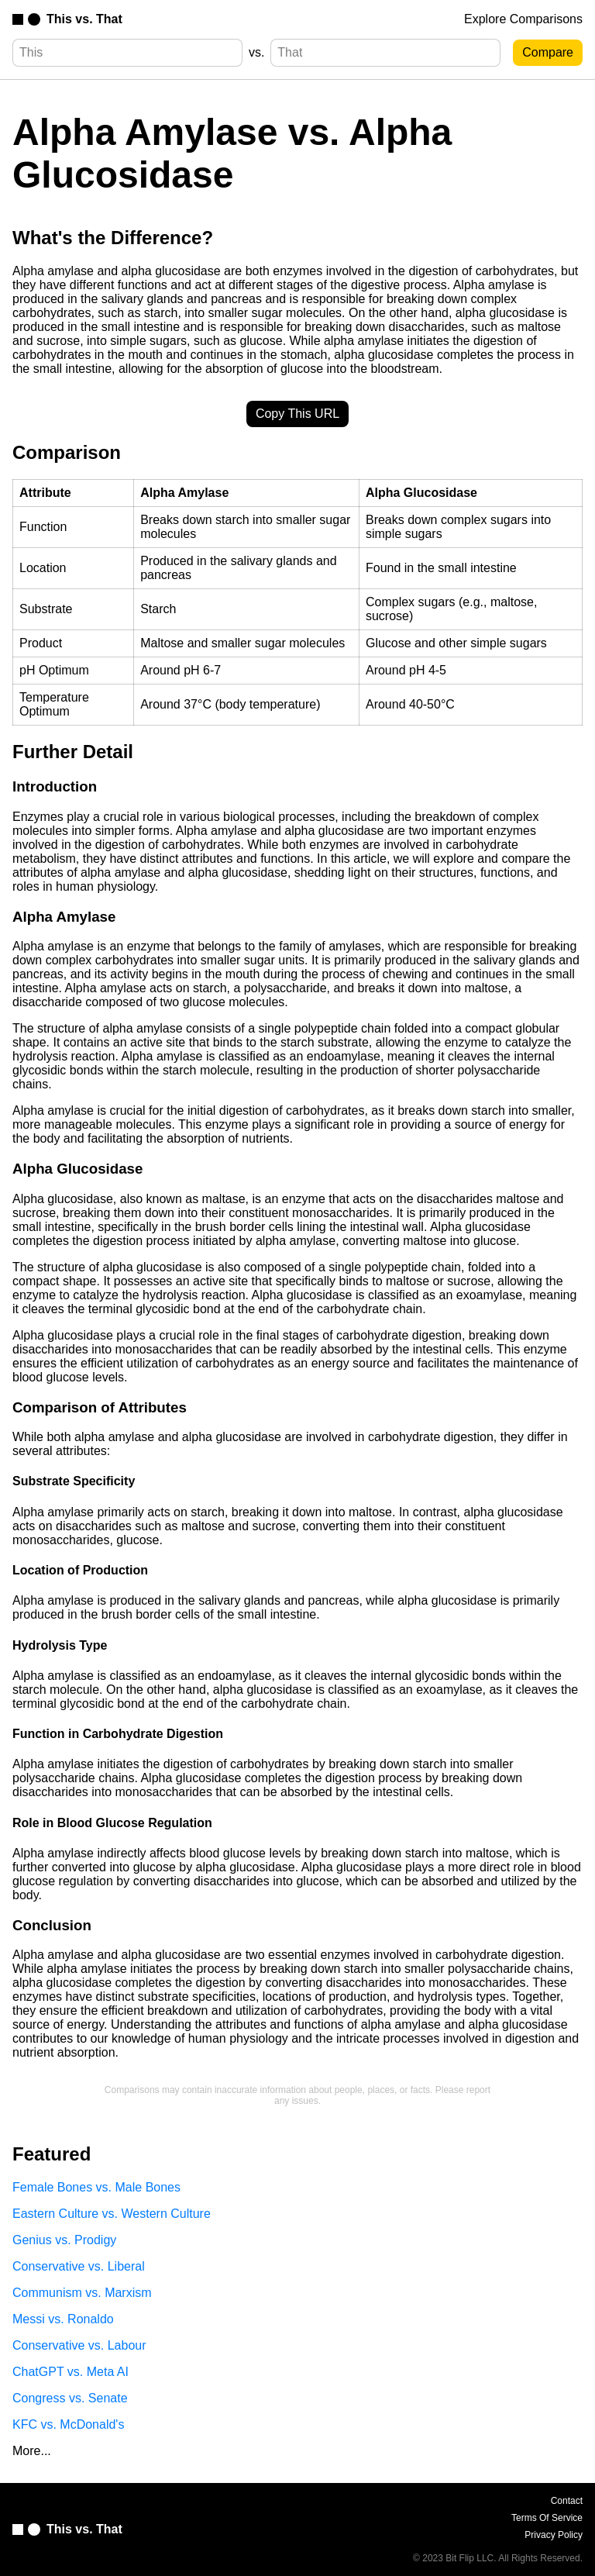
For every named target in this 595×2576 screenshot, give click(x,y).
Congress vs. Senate (70, 2398)
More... (31, 2450)
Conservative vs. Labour (79, 2345)
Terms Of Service (547, 2517)
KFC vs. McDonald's (68, 2424)
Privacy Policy (553, 2534)
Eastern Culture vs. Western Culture (111, 2213)
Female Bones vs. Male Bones (96, 2187)
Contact (567, 2500)
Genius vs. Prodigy (64, 2240)
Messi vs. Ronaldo (63, 2319)
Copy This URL (297, 413)
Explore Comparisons (523, 19)
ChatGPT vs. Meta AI (70, 2371)
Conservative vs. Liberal (78, 2266)
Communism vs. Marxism (82, 2292)
